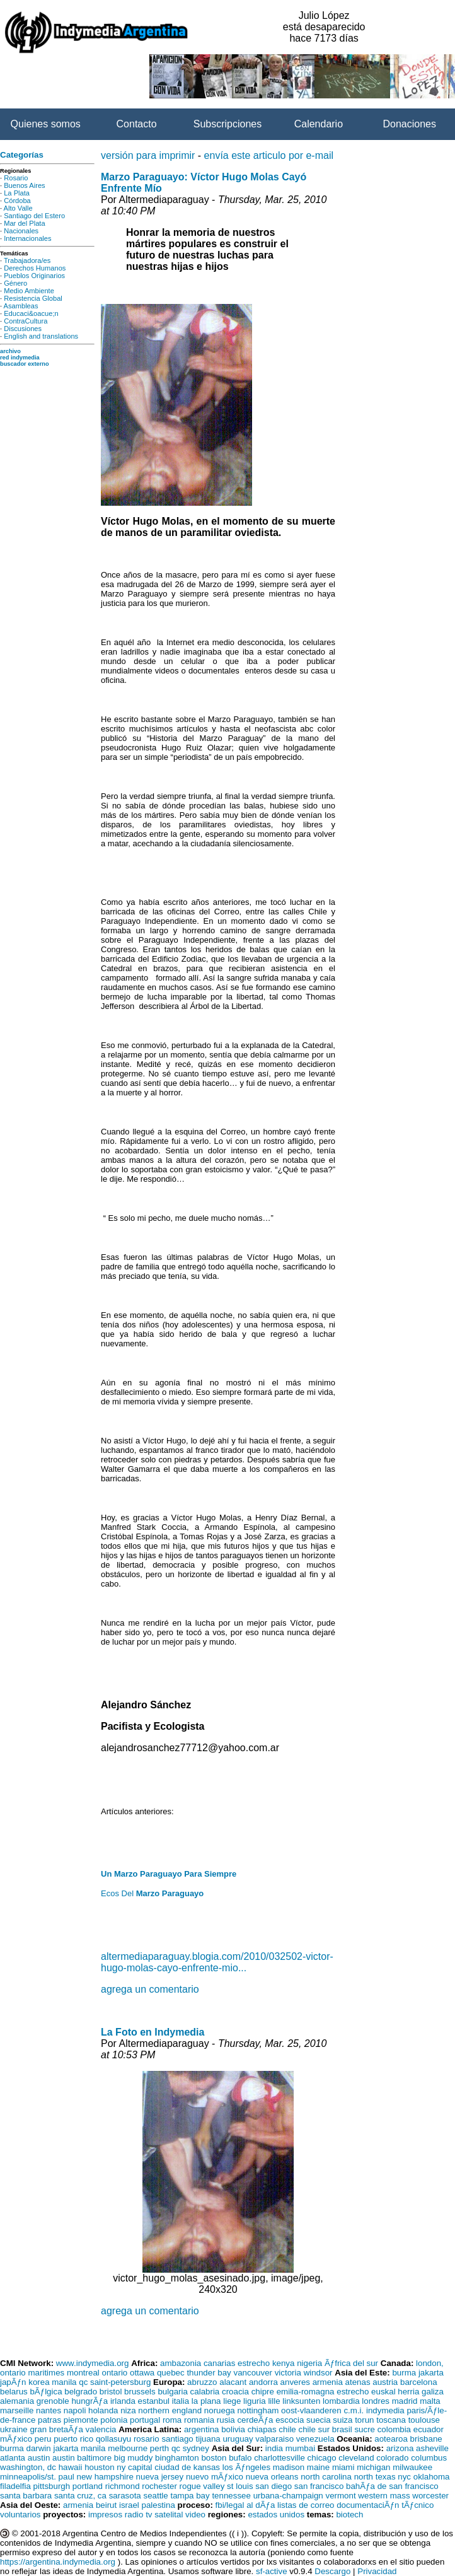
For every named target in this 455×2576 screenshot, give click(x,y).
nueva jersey (160, 2476)
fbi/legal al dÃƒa (245, 2505)
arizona (400, 2448)
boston (213, 2457)
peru (43, 2439)
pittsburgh (52, 2486)
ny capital (134, 2467)
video (195, 2514)
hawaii (71, 2467)
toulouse (424, 2420)
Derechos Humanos (35, 268)
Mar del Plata (24, 223)
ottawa (142, 2372)
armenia (328, 2382)
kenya (283, 2363)
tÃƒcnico (417, 2505)
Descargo (332, 2571)
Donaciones (410, 124)
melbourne (127, 2448)
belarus (14, 2391)
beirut (106, 2505)
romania (199, 2420)
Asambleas (21, 306)
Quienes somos (46, 124)
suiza (342, 2420)
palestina (158, 2505)
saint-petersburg (120, 2382)
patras (49, 2420)
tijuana (207, 2439)
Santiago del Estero (34, 215)
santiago (177, 2439)
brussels (140, 2391)
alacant (232, 2382)
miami (343, 2467)
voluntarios (20, 2514)
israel (129, 2505)
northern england (170, 2410)
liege (232, 2401)
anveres (295, 2382)
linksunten (301, 2401)
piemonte (81, 2420)
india (274, 2448)
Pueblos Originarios (34, 275)
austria (385, 2382)
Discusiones (23, 328)
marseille (16, 2410)
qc (83, 2382)
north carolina (326, 2476)
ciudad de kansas (187, 2467)
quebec (171, 2372)
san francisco (319, 2486)
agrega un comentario (150, 1989)
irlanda (122, 2401)
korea (38, 2382)
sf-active (271, 2571)
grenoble (53, 2401)
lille (274, 2401)
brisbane (426, 2439)
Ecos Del (152, 1893)
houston (99, 2467)
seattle (155, 2495)
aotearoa (391, 2439)
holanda (103, 2410)
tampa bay (189, 2495)
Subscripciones (227, 124)
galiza (433, 2391)
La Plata (17, 193)
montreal (83, 2372)
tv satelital (164, 2514)
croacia (235, 2391)
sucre (364, 2429)
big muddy (133, 2457)
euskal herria (395, 2391)
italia (180, 2401)
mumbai (300, 2448)
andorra (263, 2382)
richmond (122, 2486)
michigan (373, 2467)
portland (87, 2486)
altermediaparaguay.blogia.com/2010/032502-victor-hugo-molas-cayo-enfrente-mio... (217, 1962)
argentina (201, 2429)
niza (127, 2410)
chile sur (314, 2429)
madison (288, 2467)
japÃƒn (13, 2382)
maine (318, 2467)
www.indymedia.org (92, 2363)
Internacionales (27, 238)
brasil (342, 2429)
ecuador (428, 2429)
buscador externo (24, 364)
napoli (75, 2410)
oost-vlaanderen (311, 2410)
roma (172, 2420)
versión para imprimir (148, 155)
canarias (219, 2363)
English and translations (41, 336)
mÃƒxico (16, 2439)
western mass (384, 2495)
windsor (318, 2372)
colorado (392, 2457)
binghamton (177, 2457)
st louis (240, 2486)
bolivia (233, 2429)
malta (430, 2401)
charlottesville (279, 2457)
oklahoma (431, 2476)
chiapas (262, 2429)
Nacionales (21, 231)
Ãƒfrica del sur (351, 2363)
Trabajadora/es (27, 260)
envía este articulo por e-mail (268, 155)
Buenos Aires (24, 185)
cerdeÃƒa (255, 2420)
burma (404, 2372)
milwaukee (412, 2467)
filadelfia (15, 2486)
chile (287, 2429)
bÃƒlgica (46, 2391)
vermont (340, 2495)
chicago (322, 2457)
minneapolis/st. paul (37, 2476)
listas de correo (305, 2505)
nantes (48, 2410)
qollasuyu (113, 2439)
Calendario (318, 124)
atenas (358, 2382)
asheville (432, 2448)
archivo (10, 351)
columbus (429, 2457)
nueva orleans (272, 2476)
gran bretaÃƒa (56, 2429)
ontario (115, 2372)
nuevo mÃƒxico (214, 2476)
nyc (404, 2476)
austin (39, 2457)
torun (364, 2420)
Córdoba (17, 200)
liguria (254, 2401)
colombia (394, 2429)
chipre (262, 2391)
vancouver (253, 2372)
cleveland (356, 2457)
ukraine (14, 2429)
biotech (349, 2514)
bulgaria (172, 2391)
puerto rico (73, 2439)
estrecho (254, 2363)
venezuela (315, 2439)
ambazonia (180, 2363)
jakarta (431, 2372)
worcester (430, 2495)
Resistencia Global (33, 298)
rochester (159, 2486)
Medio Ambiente (29, 290)
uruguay (237, 2439)
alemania (17, 2401)
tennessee (231, 2495)
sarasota (125, 2495)
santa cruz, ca (80, 2495)
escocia (289, 2420)
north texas (375, 2476)
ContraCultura (25, 321)
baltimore (94, 2457)
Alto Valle (18, 208)
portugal (145, 2420)
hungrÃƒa (89, 2401)
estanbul (154, 2401)
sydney (196, 2448)
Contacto (137, 124)
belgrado (80, 2391)
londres (375, 2401)
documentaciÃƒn (368, 2505)
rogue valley (202, 2486)
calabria (205, 2391)
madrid (405, 2401)
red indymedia (20, 357)
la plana (206, 2401)
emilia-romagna (306, 2391)
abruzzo (202, 2382)
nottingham (258, 2410)
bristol (111, 2391)
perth (159, 2448)
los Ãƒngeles (246, 2467)
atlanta (12, 2457)
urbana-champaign (288, 2495)
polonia (113, 2420)
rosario (146, 2439)
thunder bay (209, 2372)
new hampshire (105, 2476)
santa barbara (26, 2495)
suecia (318, 2420)
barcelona (418, 2382)
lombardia (341, 2401)
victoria (288, 2372)
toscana (391, 2420)
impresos (105, 2514)
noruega (219, 2410)
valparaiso (274, 2439)
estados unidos (276, 2514)
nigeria (309, 2363)
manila (64, 2382)
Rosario (16, 178)
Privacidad (376, 2571)
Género (15, 283)
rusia (226, 2420)
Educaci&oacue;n (31, 313)
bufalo (240, 2457)
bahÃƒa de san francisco (392, 2486)
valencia (101, 2429)
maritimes (46, 2372)
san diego (273, 2486)
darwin (38, 2448)
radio (134, 2514)
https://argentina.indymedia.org (57, 2562)
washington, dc (28, 2467)
